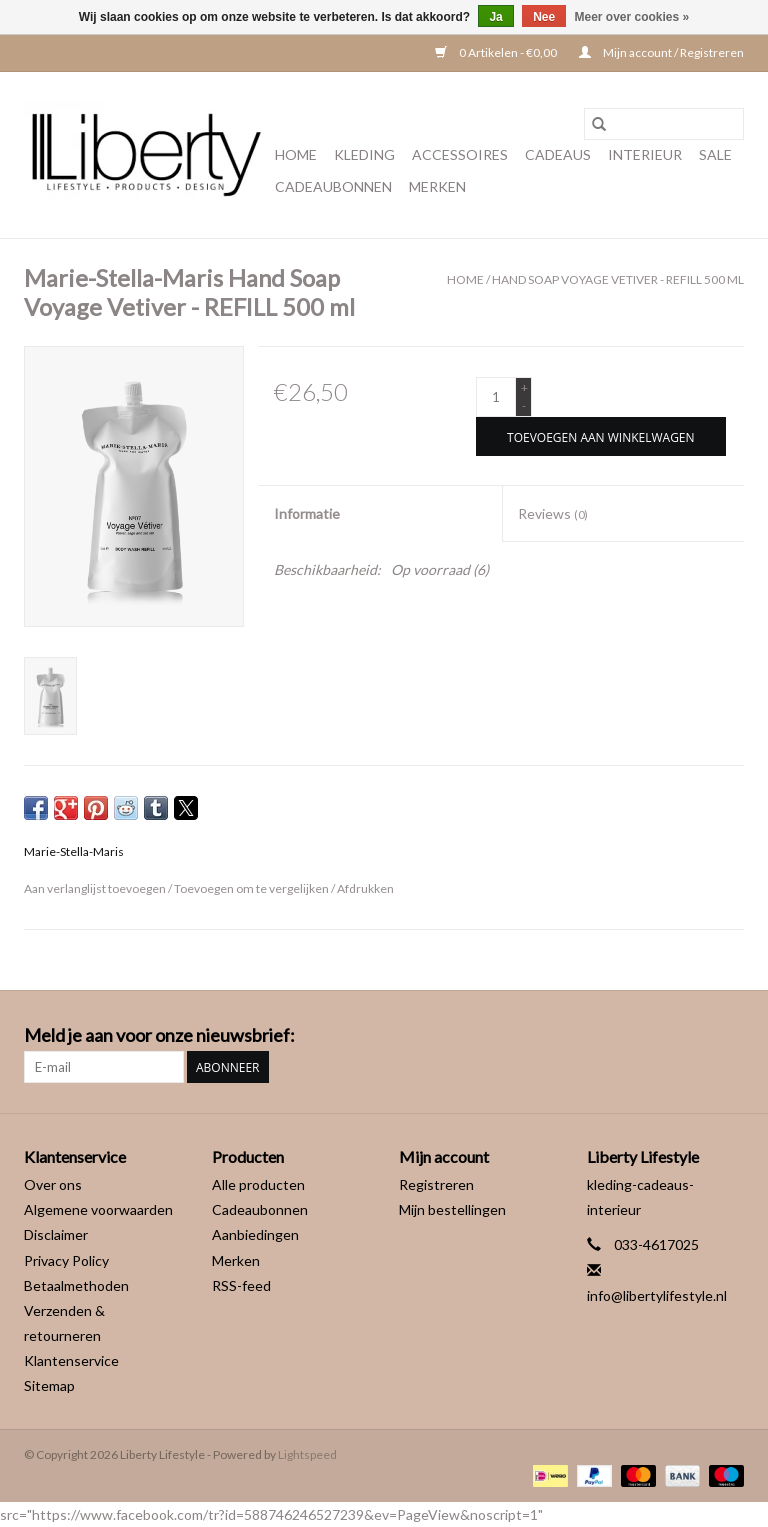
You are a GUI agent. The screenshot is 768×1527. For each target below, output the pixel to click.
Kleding (364, 154)
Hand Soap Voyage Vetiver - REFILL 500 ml (618, 279)
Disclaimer (56, 1234)
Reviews (553, 513)
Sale (715, 154)
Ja (495, 17)
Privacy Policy (66, 1260)
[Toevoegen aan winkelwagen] (600, 436)
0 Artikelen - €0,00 (497, 52)
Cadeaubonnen (333, 186)
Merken (437, 186)
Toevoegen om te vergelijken (252, 888)
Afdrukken (365, 888)
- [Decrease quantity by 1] (524, 405)
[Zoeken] (664, 124)
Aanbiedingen (255, 1234)
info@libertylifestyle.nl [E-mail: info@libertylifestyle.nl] (657, 1295)
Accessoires (460, 154)
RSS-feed (241, 1285)
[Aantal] (496, 397)
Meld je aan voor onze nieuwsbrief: (159, 1035)
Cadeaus (558, 154)
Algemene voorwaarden (98, 1209)
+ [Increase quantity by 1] (524, 387)
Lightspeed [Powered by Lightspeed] (307, 1454)
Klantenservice (71, 1360)
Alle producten (258, 1184)
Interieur (645, 154)
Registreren (436, 1184)
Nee (544, 17)
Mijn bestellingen (452, 1209)
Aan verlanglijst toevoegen (96, 888)
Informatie (307, 513)
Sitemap (49, 1385)
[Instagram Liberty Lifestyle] (728, 1036)
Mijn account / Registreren (661, 52)
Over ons (53, 1184)
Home (296, 154)
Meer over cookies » (632, 17)
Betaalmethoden (76, 1285)
